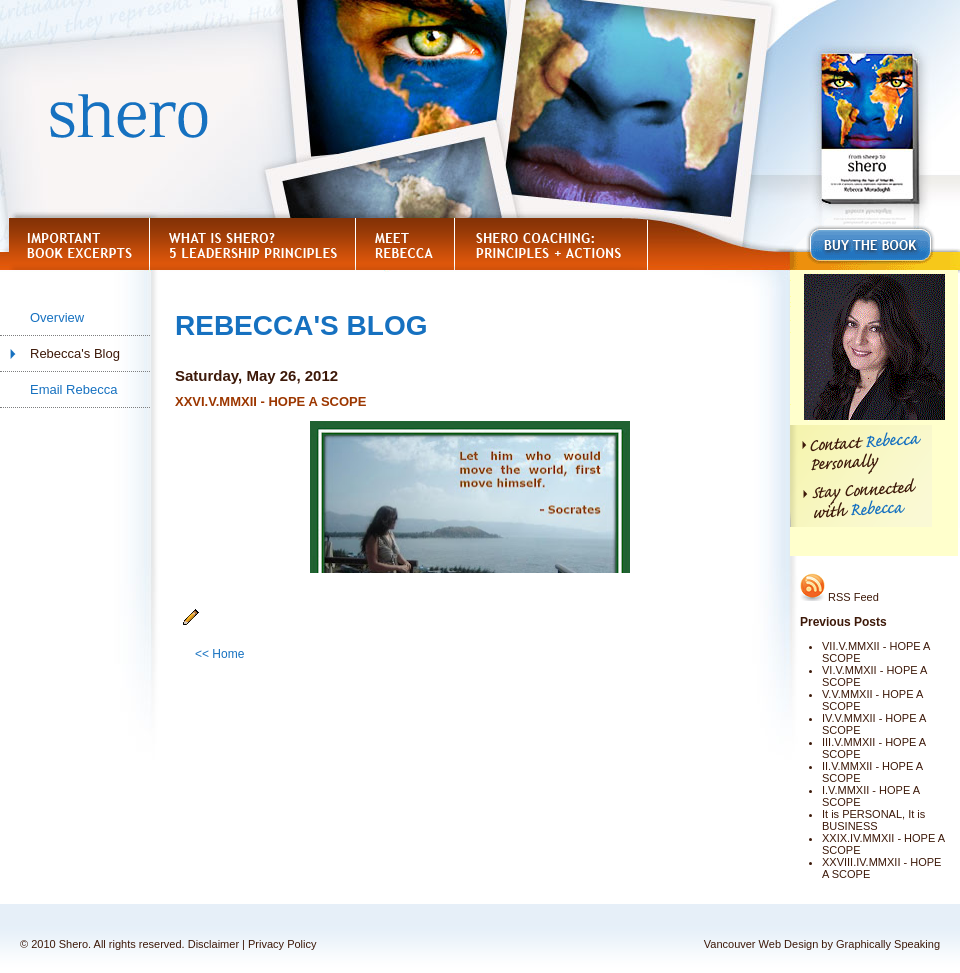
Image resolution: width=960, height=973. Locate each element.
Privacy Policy (282, 944)
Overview (57, 317)
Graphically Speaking (888, 944)
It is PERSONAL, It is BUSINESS (873, 820)
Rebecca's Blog (75, 353)
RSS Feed (839, 597)
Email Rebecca (73, 389)
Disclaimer (213, 944)
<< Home (219, 654)
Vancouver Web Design (761, 944)
